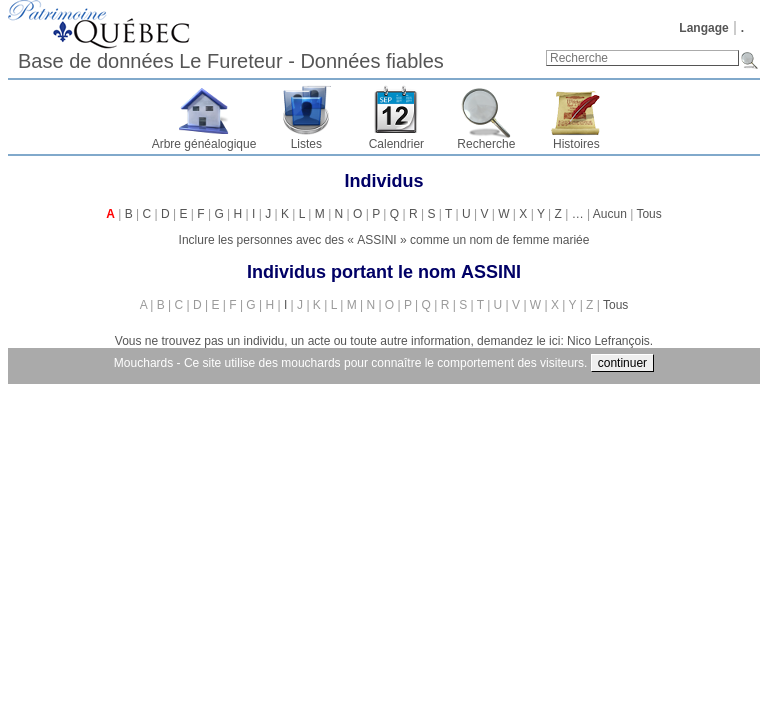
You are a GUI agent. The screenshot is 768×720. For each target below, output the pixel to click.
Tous (648, 214)
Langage (703, 28)
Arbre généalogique (204, 144)
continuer (622, 363)
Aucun (610, 214)
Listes (306, 144)
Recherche (486, 144)
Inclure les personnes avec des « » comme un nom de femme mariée (384, 240)
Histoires (576, 144)
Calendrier (396, 144)
